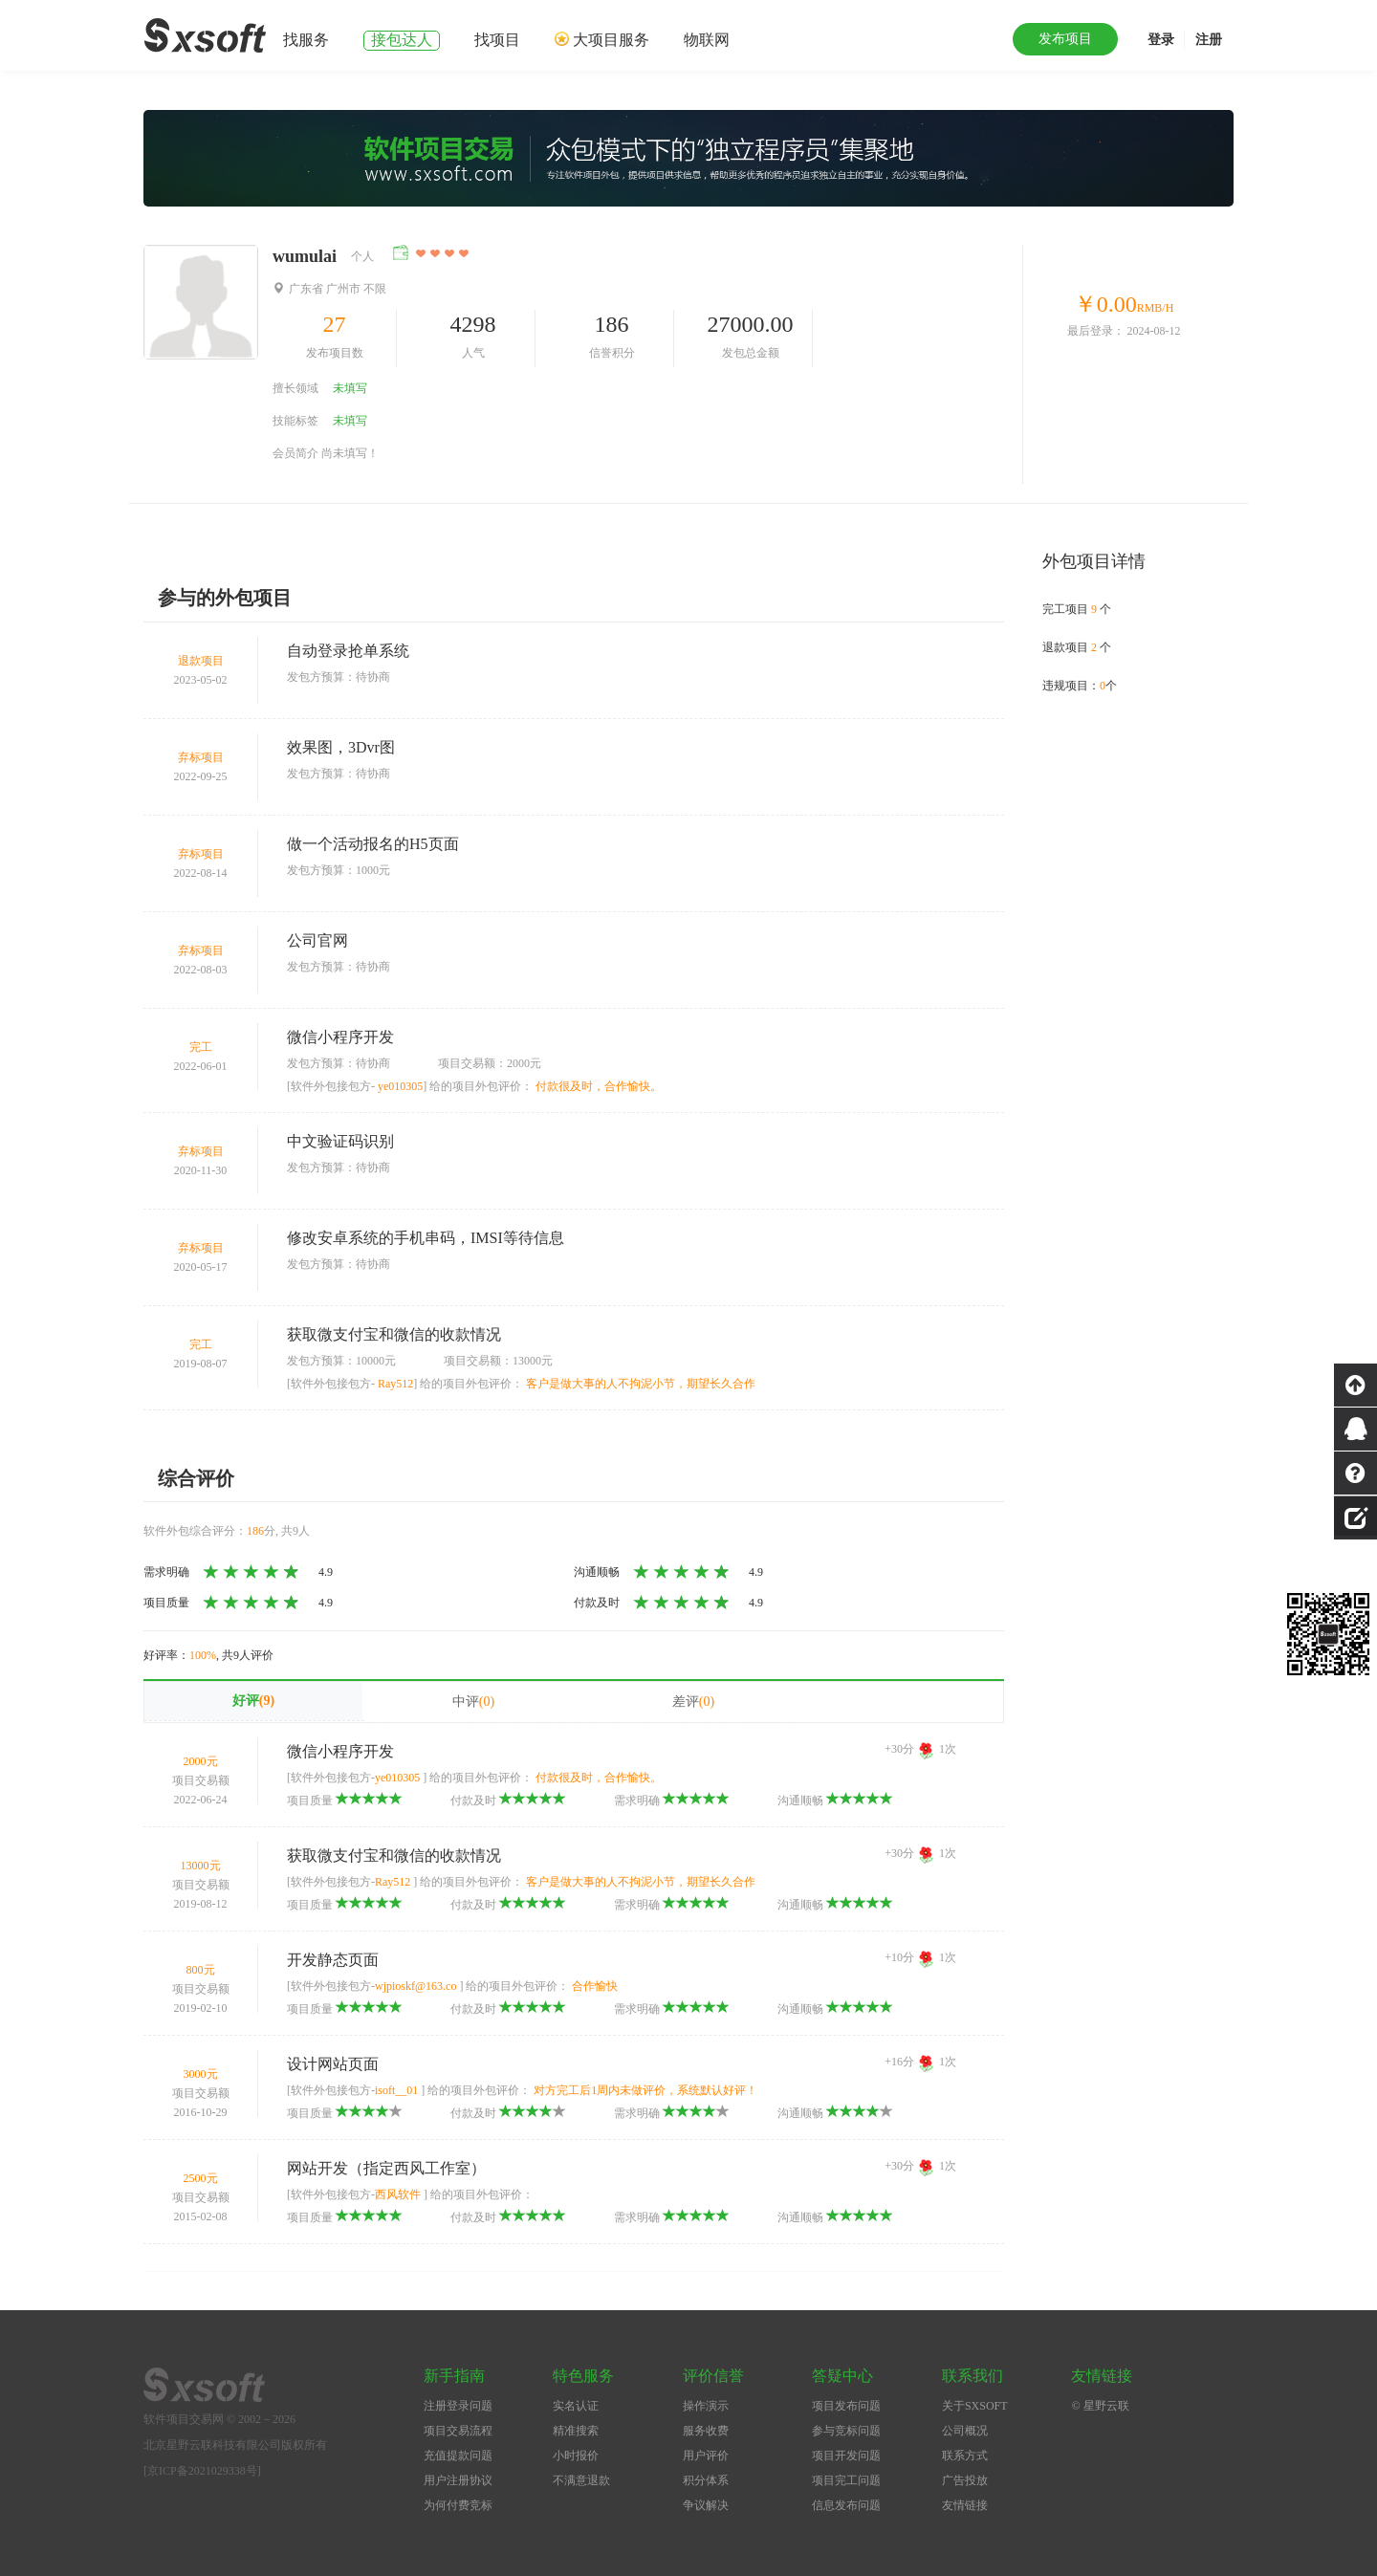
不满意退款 (581, 2480)
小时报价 (576, 2455)
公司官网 (317, 940)
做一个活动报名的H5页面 (373, 844)
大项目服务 (611, 40)
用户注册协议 (458, 2480)
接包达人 (401, 40)
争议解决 (706, 2505)
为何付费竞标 (458, 2505)
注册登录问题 (458, 2405)
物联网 (707, 40)
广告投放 (965, 2480)
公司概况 (965, 2430)
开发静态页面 (333, 1960)
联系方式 (965, 2455)
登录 (1161, 40)
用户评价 (706, 2455)
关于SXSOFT (975, 2405)
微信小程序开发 (340, 1037)
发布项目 (1065, 39)
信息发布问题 (846, 2505)
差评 (693, 1701)
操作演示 (706, 2405)
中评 (473, 1701)
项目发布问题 (846, 2405)
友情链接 (965, 2505)
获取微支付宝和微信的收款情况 (394, 1334)
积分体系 (706, 2480)
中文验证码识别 (340, 1141)
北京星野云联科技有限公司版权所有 (235, 2445)
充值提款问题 (458, 2455)
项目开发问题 (846, 2455)
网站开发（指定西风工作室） (386, 2168)
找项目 (497, 40)
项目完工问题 (846, 2480)
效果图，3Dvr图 (341, 747)
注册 (1208, 40)
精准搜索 (576, 2430)
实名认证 (576, 2405)
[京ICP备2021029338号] (202, 2471)
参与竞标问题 (846, 2430)
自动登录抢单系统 (348, 651)
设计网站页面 (333, 2064)
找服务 (306, 40)
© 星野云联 (1099, 2405)
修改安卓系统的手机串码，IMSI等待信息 (425, 1238)
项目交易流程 (458, 2430)
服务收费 (706, 2430)
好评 (253, 1700)
